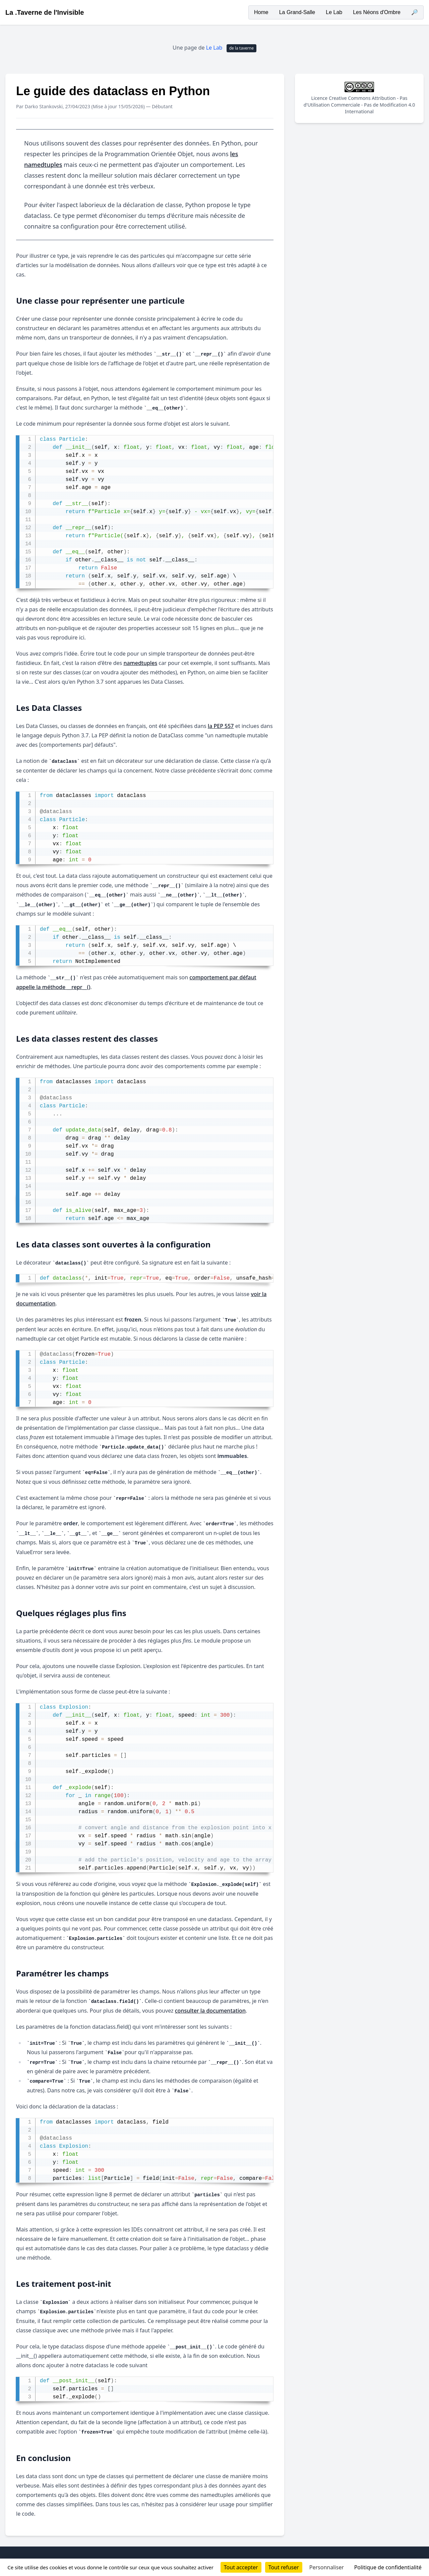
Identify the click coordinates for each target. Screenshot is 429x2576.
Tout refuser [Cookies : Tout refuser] (283, 2567)
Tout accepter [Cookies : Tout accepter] (241, 2567)
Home (261, 12)
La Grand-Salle (297, 12)
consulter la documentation (210, 2010)
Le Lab (334, 12)
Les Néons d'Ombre (377, 12)
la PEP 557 (221, 726)
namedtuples (140, 663)
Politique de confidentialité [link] (388, 2567)
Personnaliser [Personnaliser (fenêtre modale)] (326, 2567)
